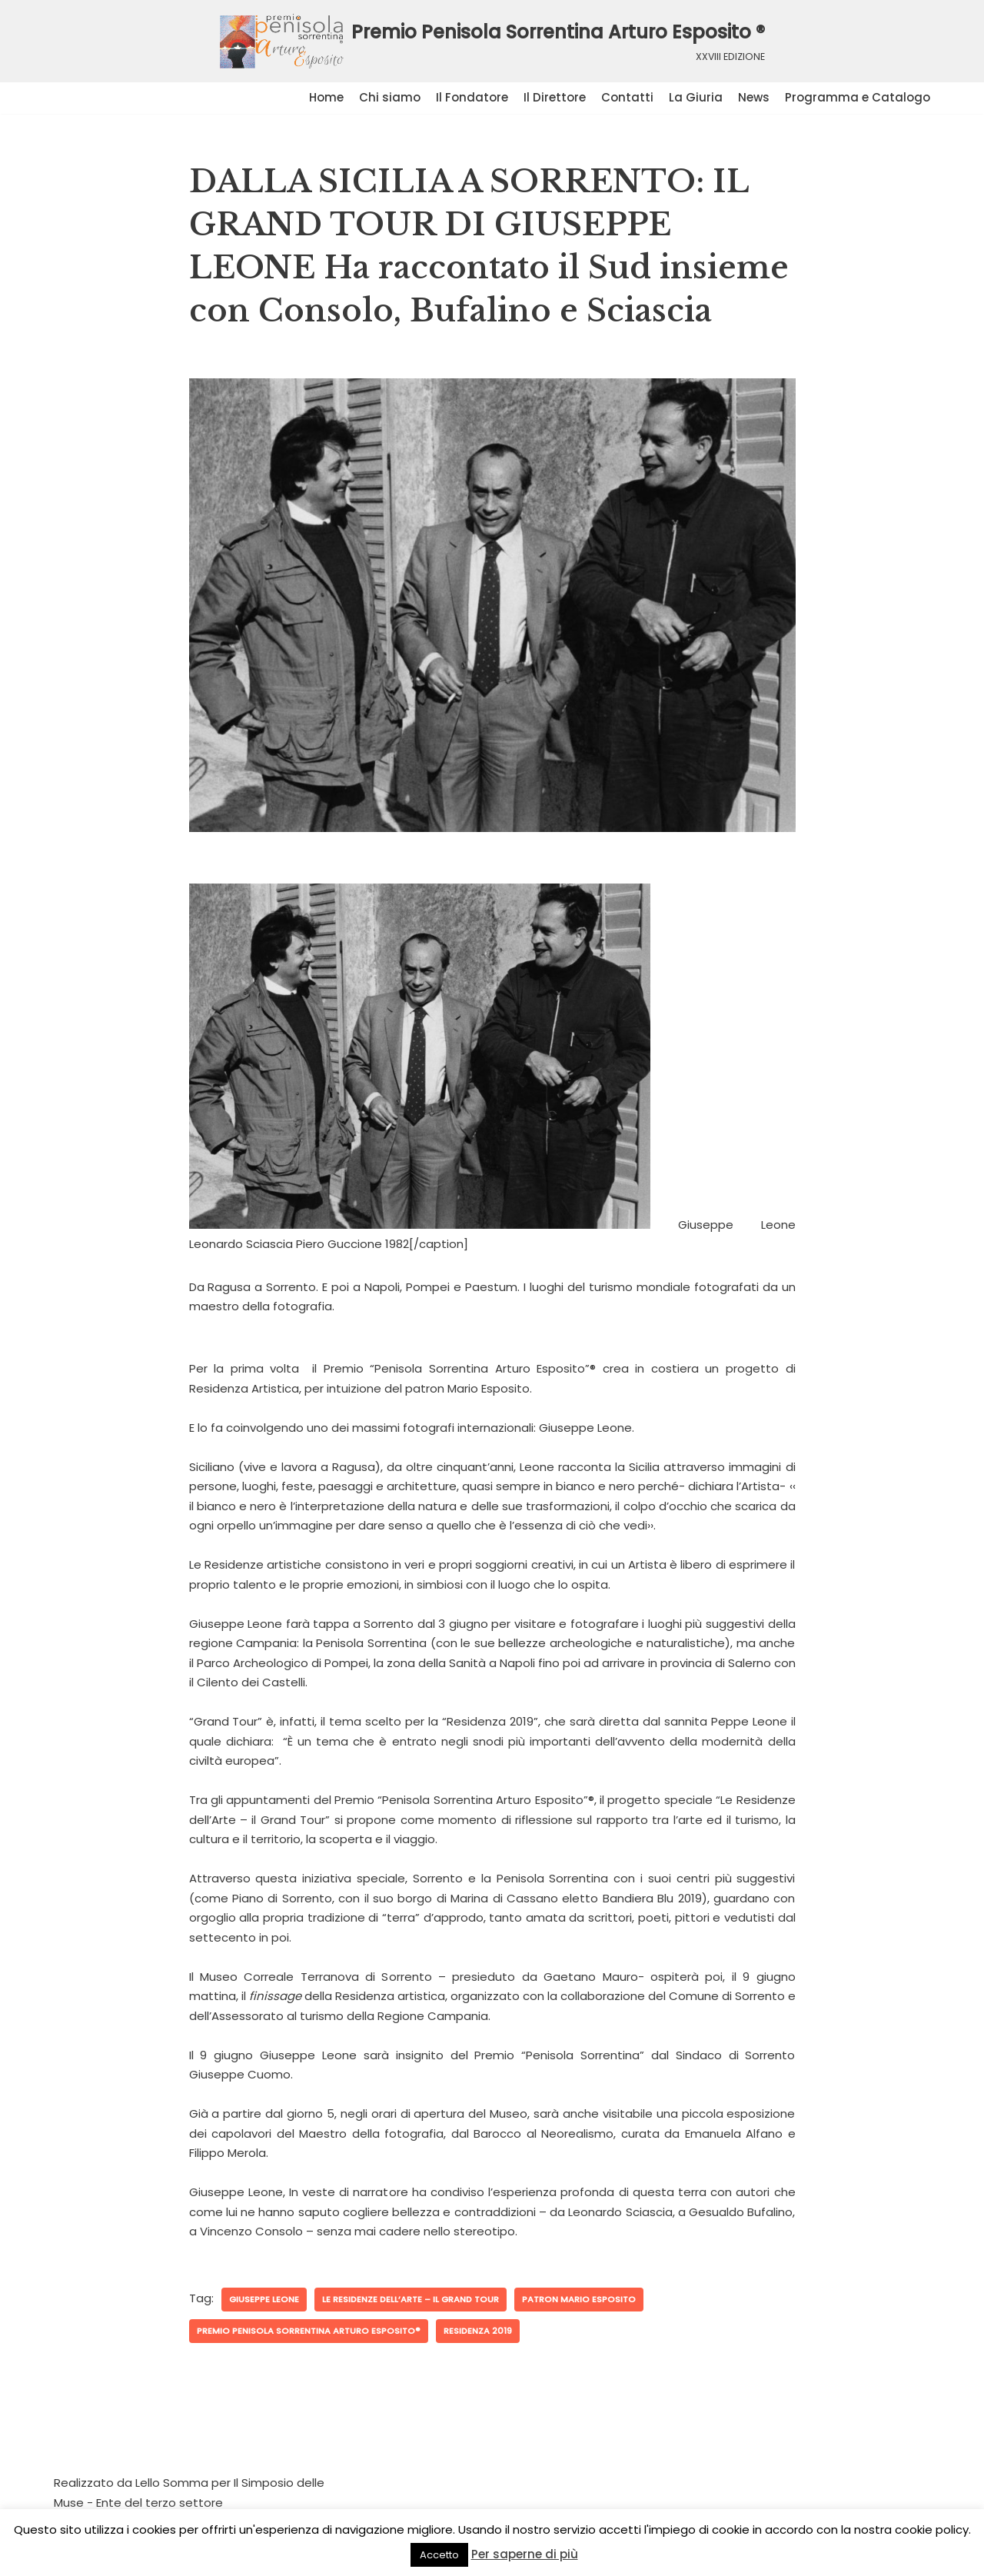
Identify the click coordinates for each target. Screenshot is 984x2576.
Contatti (627, 97)
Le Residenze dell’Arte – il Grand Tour (410, 2299)
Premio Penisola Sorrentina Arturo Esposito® (309, 2331)
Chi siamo (390, 97)
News (754, 97)
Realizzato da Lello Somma (131, 2482)
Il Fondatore (472, 97)
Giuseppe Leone (264, 2299)
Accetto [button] (439, 2555)
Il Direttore (555, 97)
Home (326, 97)
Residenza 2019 (478, 2331)
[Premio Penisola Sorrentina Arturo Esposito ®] (492, 41)
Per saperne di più (524, 2554)
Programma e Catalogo (857, 97)
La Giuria (696, 97)
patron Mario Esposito (579, 2299)
